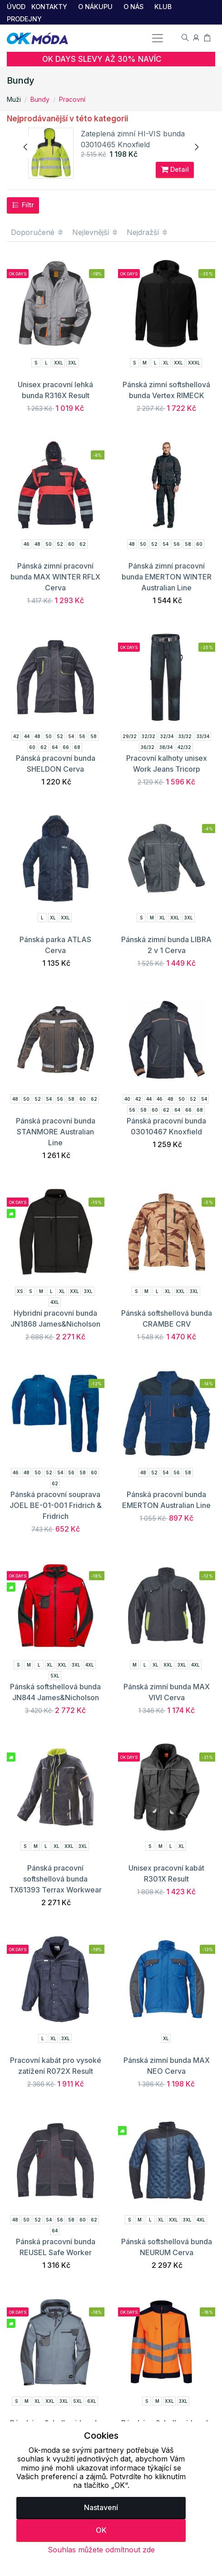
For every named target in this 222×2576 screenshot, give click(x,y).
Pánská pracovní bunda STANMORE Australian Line (55, 1131)
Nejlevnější (95, 232)
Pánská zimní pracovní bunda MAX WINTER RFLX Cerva (55, 576)
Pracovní (72, 99)
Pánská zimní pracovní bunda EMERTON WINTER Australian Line (167, 576)
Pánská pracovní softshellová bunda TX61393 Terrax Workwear (55, 1878)
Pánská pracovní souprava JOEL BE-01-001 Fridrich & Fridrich (56, 1505)
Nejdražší (147, 232)
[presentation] (26, 147)
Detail (175, 169)
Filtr (23, 205)
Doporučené (37, 232)
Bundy (39, 99)
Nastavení (101, 2507)
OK (101, 2530)
